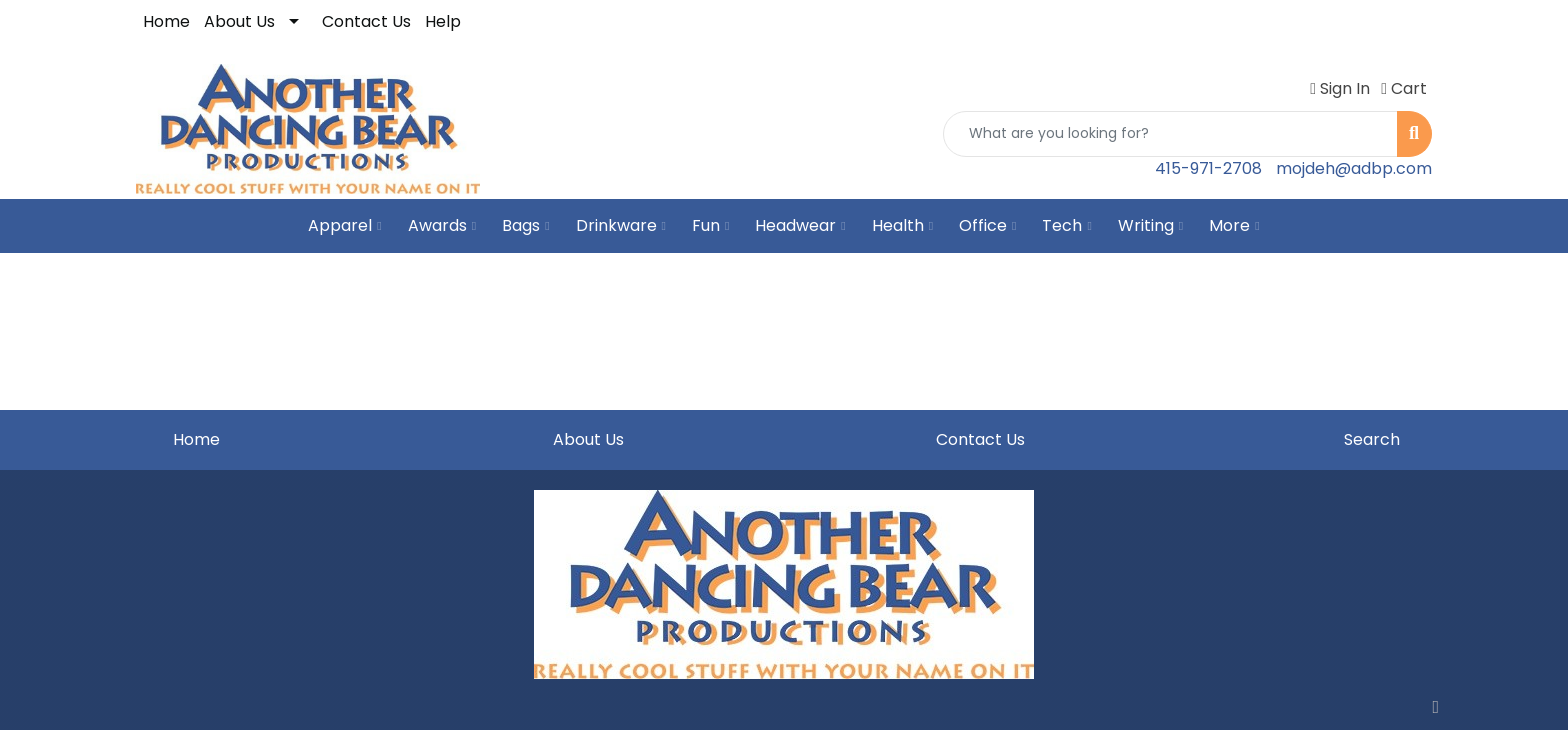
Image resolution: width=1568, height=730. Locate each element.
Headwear (800, 226)
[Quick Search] (1170, 134)
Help (443, 21)
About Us (239, 21)
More (1234, 226)
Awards (442, 226)
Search (1372, 439)
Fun (710, 226)
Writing (1150, 226)
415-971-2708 (1208, 168)
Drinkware (621, 226)
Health (902, 226)
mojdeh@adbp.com (1354, 168)
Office (987, 226)
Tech (1066, 226)
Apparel (344, 226)
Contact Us (366, 21)
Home (166, 21)
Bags (525, 226)
